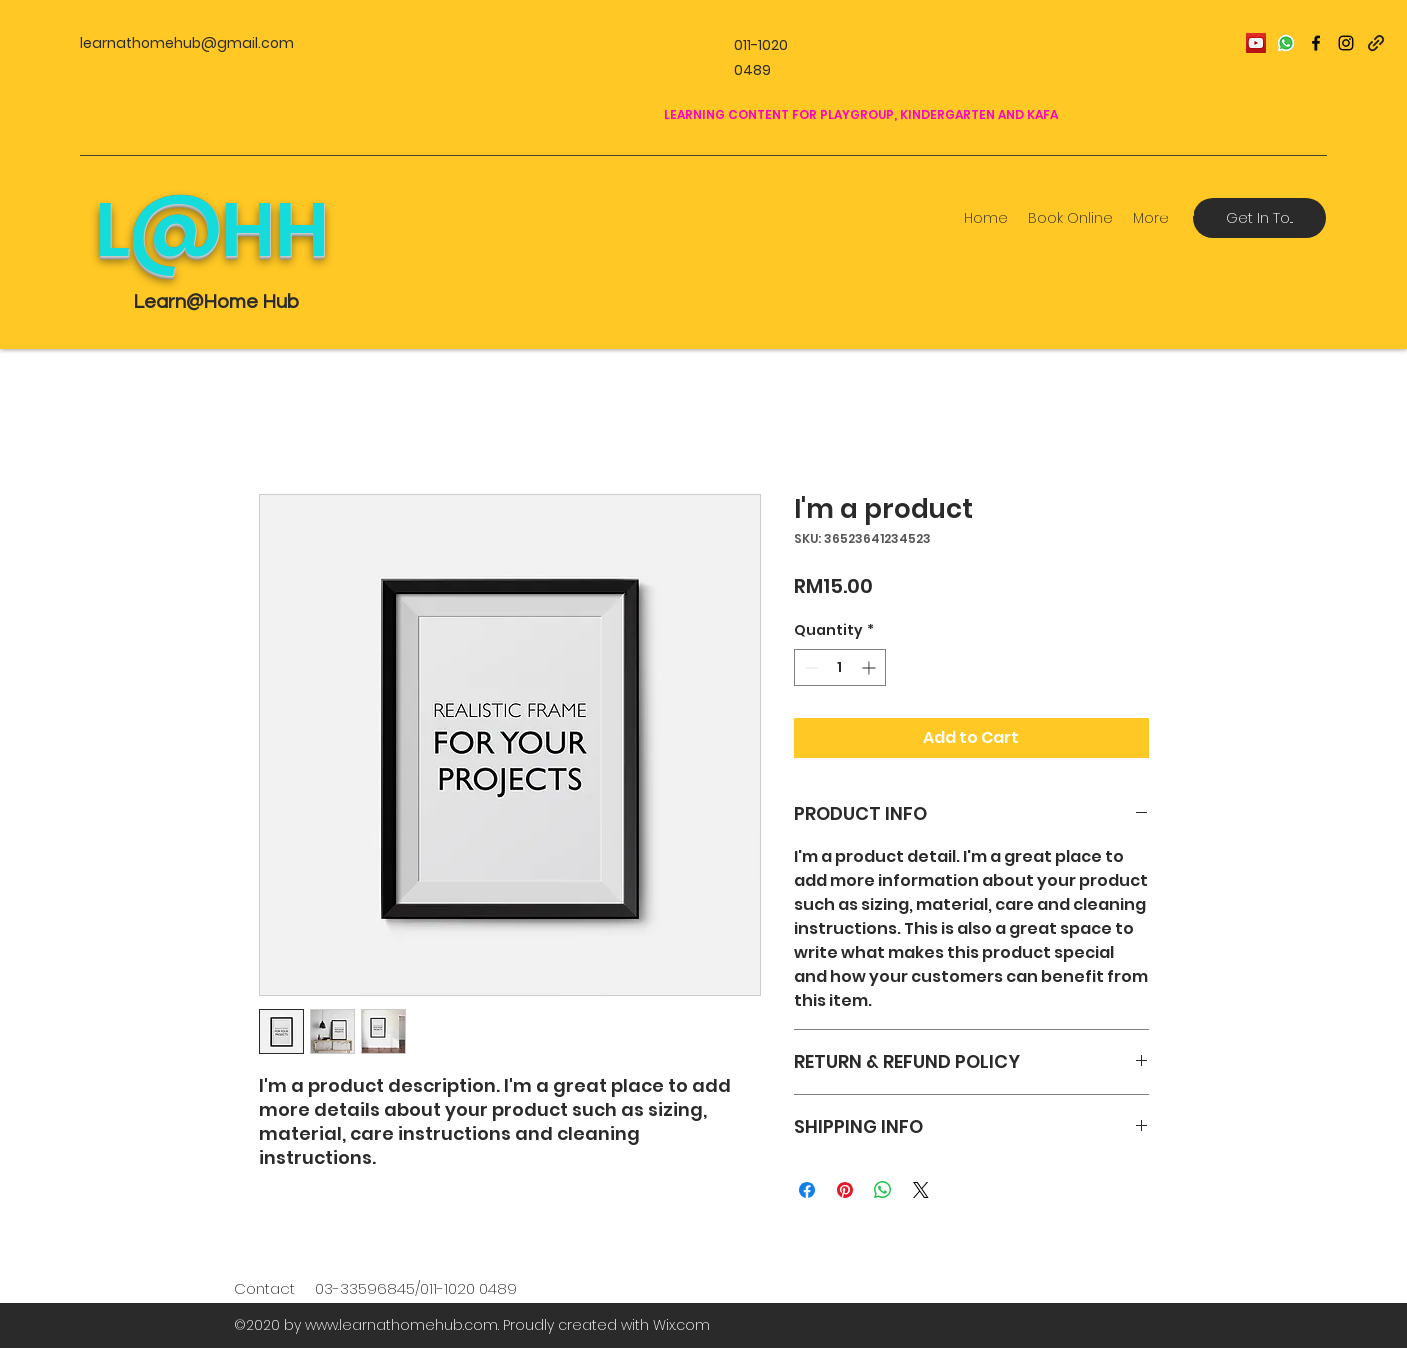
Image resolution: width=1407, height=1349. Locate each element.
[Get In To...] (1259, 218)
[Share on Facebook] (807, 1190)
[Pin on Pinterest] (845, 1190)
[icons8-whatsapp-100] (1286, 43)
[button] (1177, 195)
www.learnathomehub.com (401, 1325)
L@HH (212, 229)
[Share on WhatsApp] (883, 1190)
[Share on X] (921, 1190)
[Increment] (870, 667)
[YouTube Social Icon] (1256, 43)
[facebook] (1316, 43)
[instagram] (1346, 43)
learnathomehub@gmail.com (187, 43)
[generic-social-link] (1376, 43)
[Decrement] (809, 667)
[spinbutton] (840, 667)
